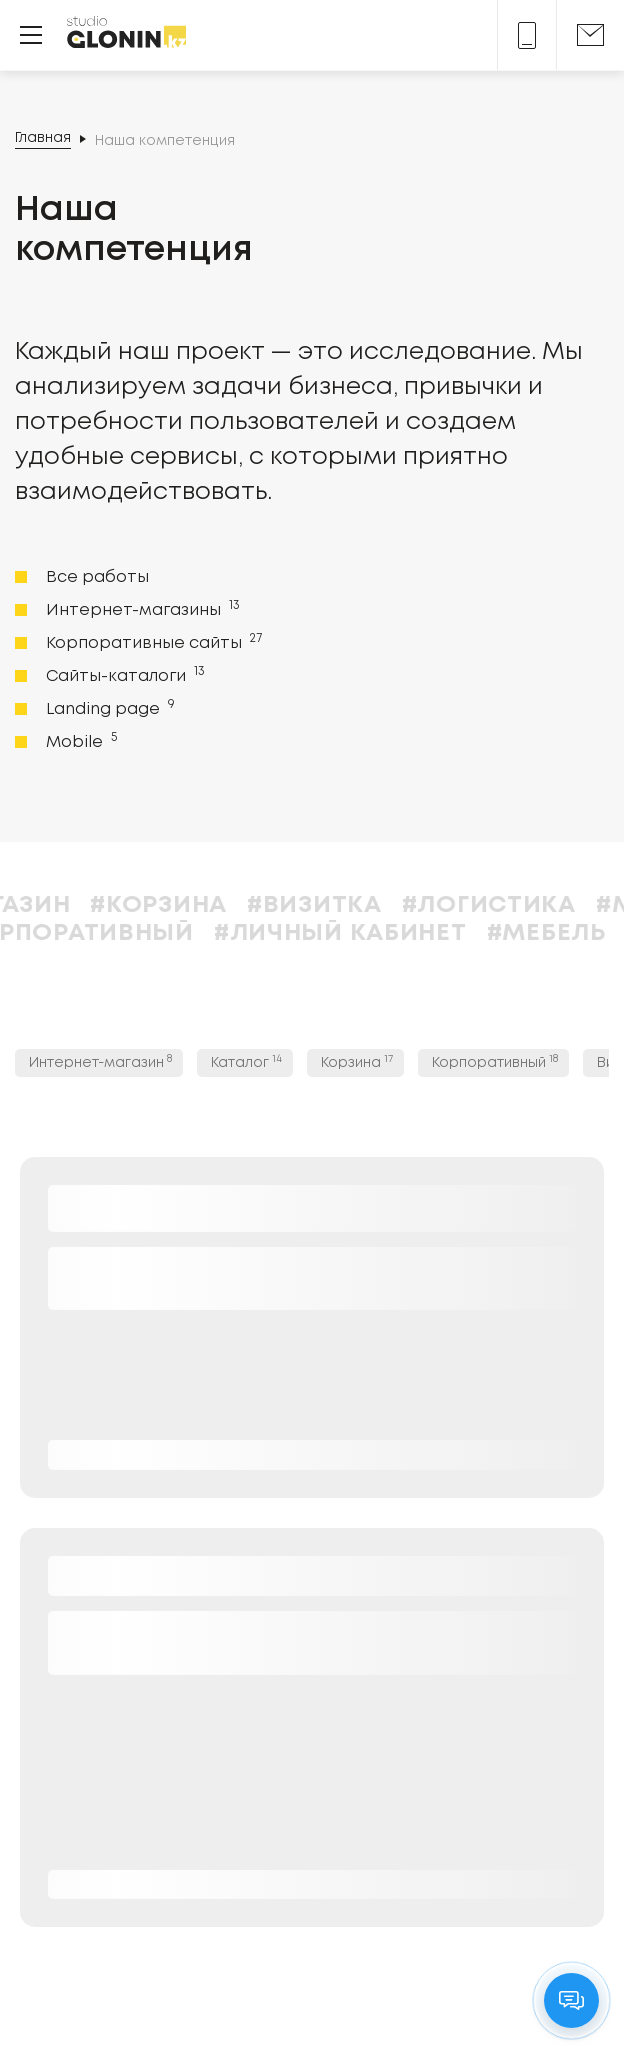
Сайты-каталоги (123, 675)
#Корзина (211, 905)
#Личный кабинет (392, 933)
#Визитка (366, 905)
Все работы (97, 577)
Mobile (79, 741)
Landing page (108, 708)
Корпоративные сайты (152, 642)
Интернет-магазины (141, 609)
